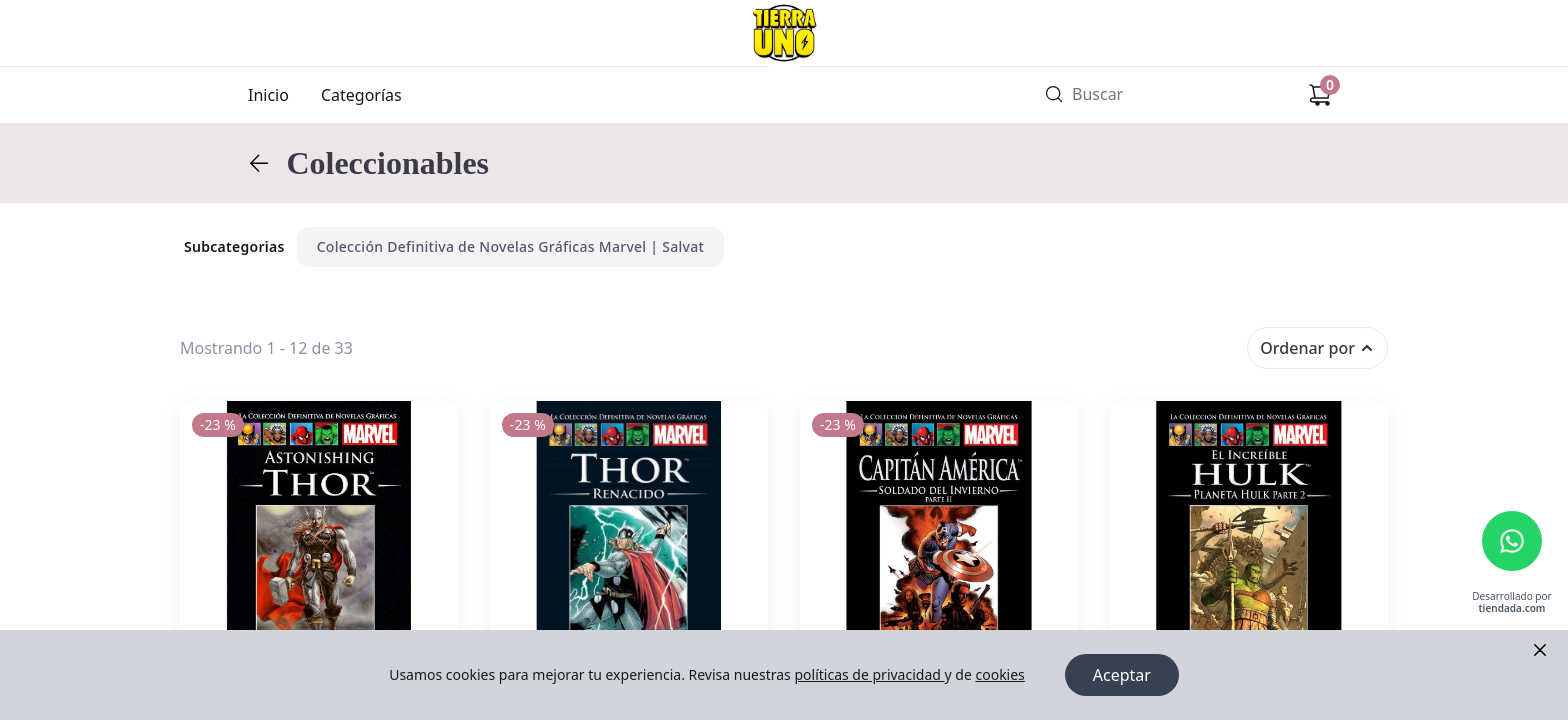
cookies (999, 674)
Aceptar (1122, 675)
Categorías (361, 95)
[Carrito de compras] (1320, 95)
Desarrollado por (1511, 602)
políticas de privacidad (869, 674)
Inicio (268, 95)
